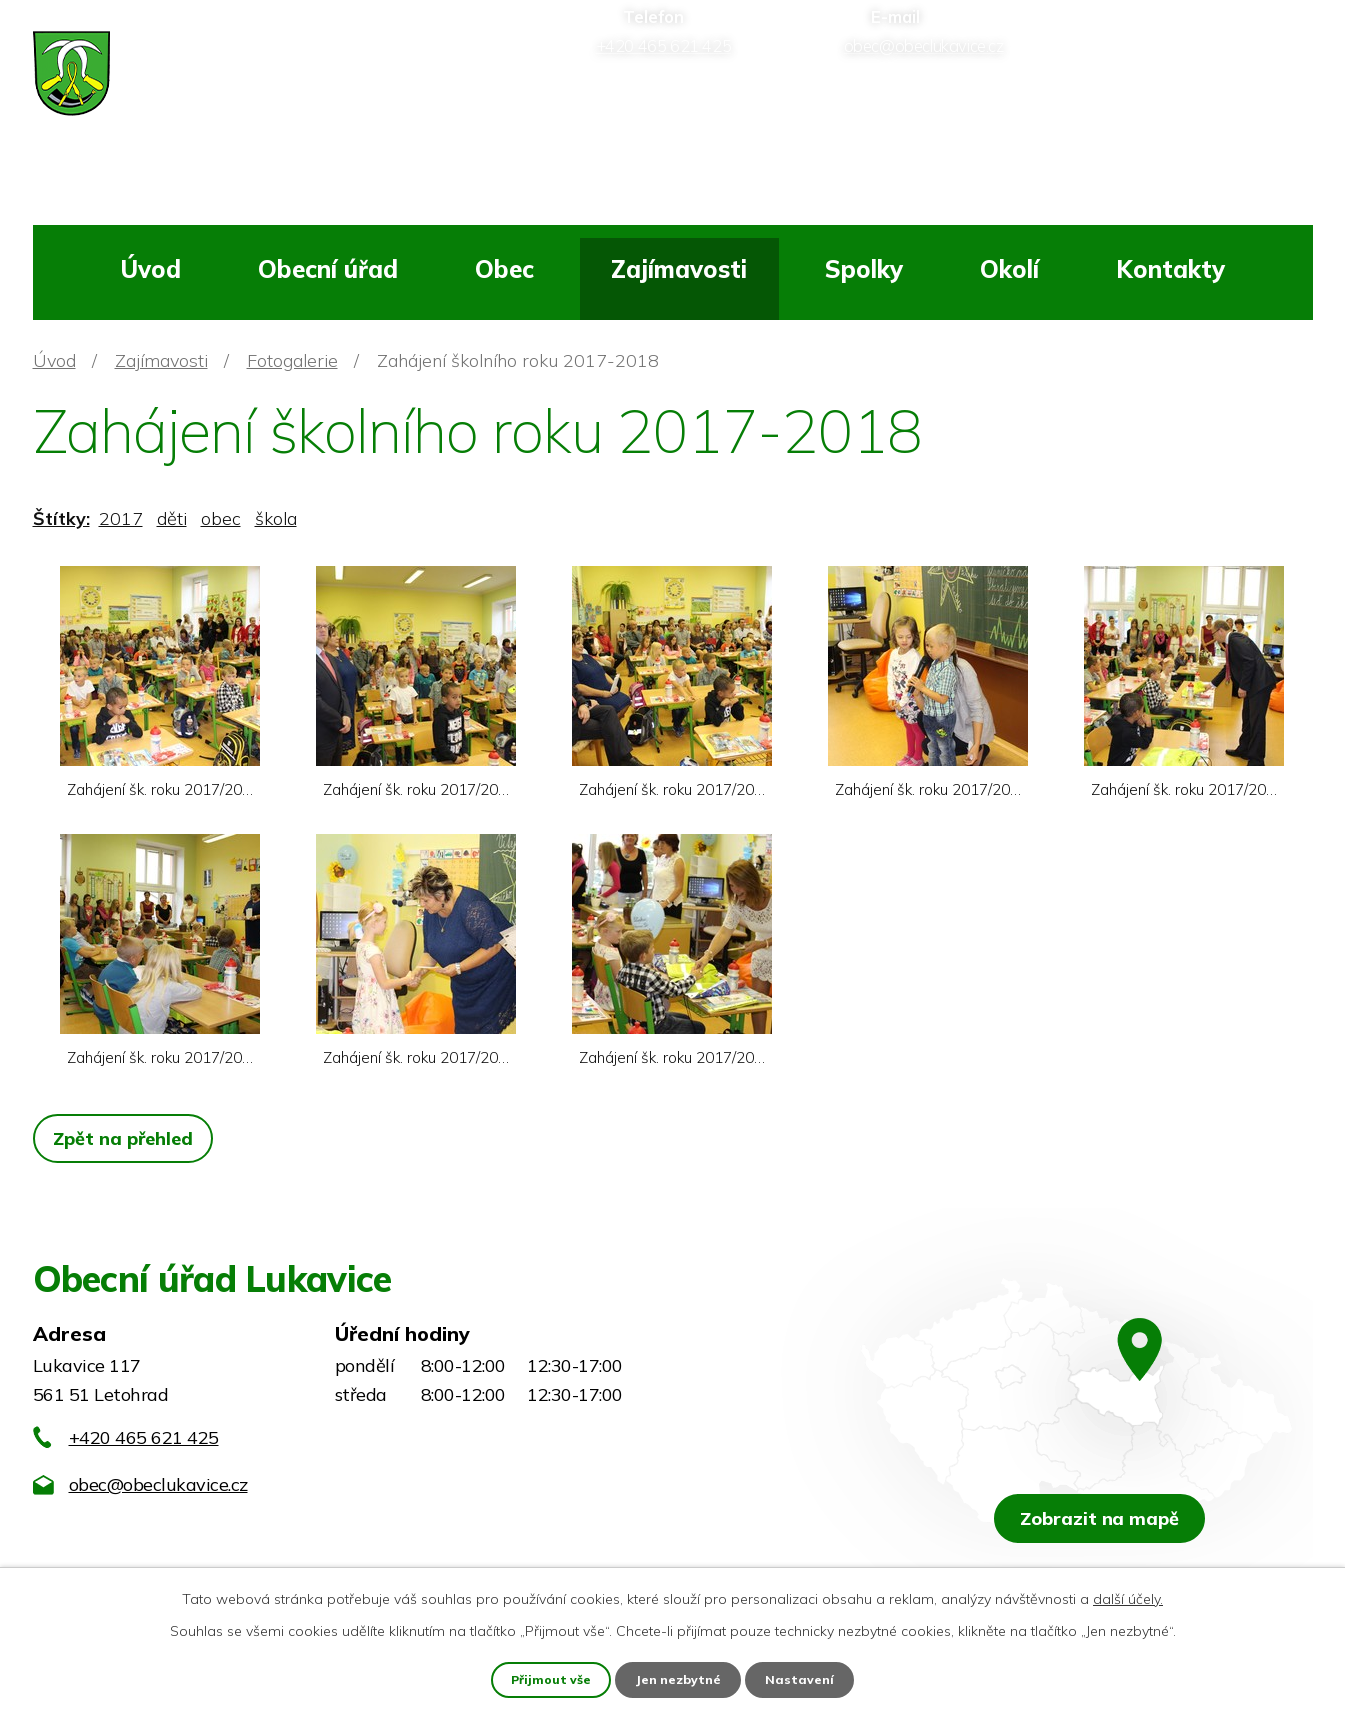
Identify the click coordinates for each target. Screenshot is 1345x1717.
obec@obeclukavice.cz (158, 1484)
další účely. (1128, 1596)
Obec (504, 269)
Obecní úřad (328, 269)
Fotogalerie (292, 360)
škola (276, 518)
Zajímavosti (679, 269)
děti (172, 518)
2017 (121, 518)
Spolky (864, 269)
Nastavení (804, 1678)
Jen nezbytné (680, 1678)
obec (221, 518)
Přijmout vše (548, 1678)
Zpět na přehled (128, 1138)
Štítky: (61, 518)
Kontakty (1170, 269)
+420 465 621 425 (144, 1437)
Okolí (1009, 269)
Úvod (150, 269)
